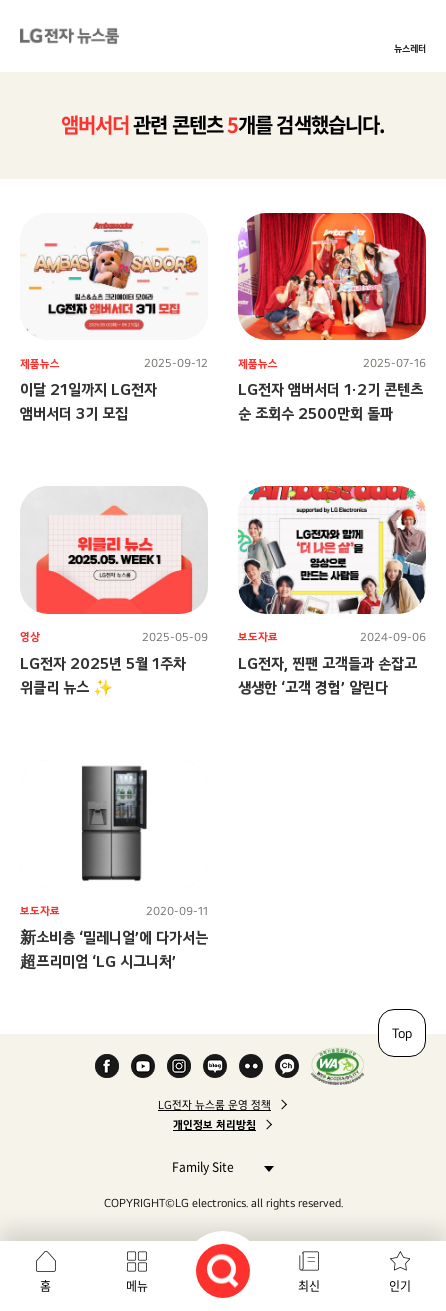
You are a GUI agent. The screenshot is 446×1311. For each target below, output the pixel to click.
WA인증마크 (337, 1066)
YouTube (143, 1066)
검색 (223, 1271)
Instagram (179, 1066)
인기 (400, 1286)
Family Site (217, 1166)
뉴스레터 (410, 48)
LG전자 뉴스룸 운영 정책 (214, 1105)
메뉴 (137, 1286)
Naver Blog (215, 1066)
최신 (309, 1286)
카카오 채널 (287, 1066)
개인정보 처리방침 (214, 1125)
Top (402, 1033)
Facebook (107, 1066)
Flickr (251, 1066)
